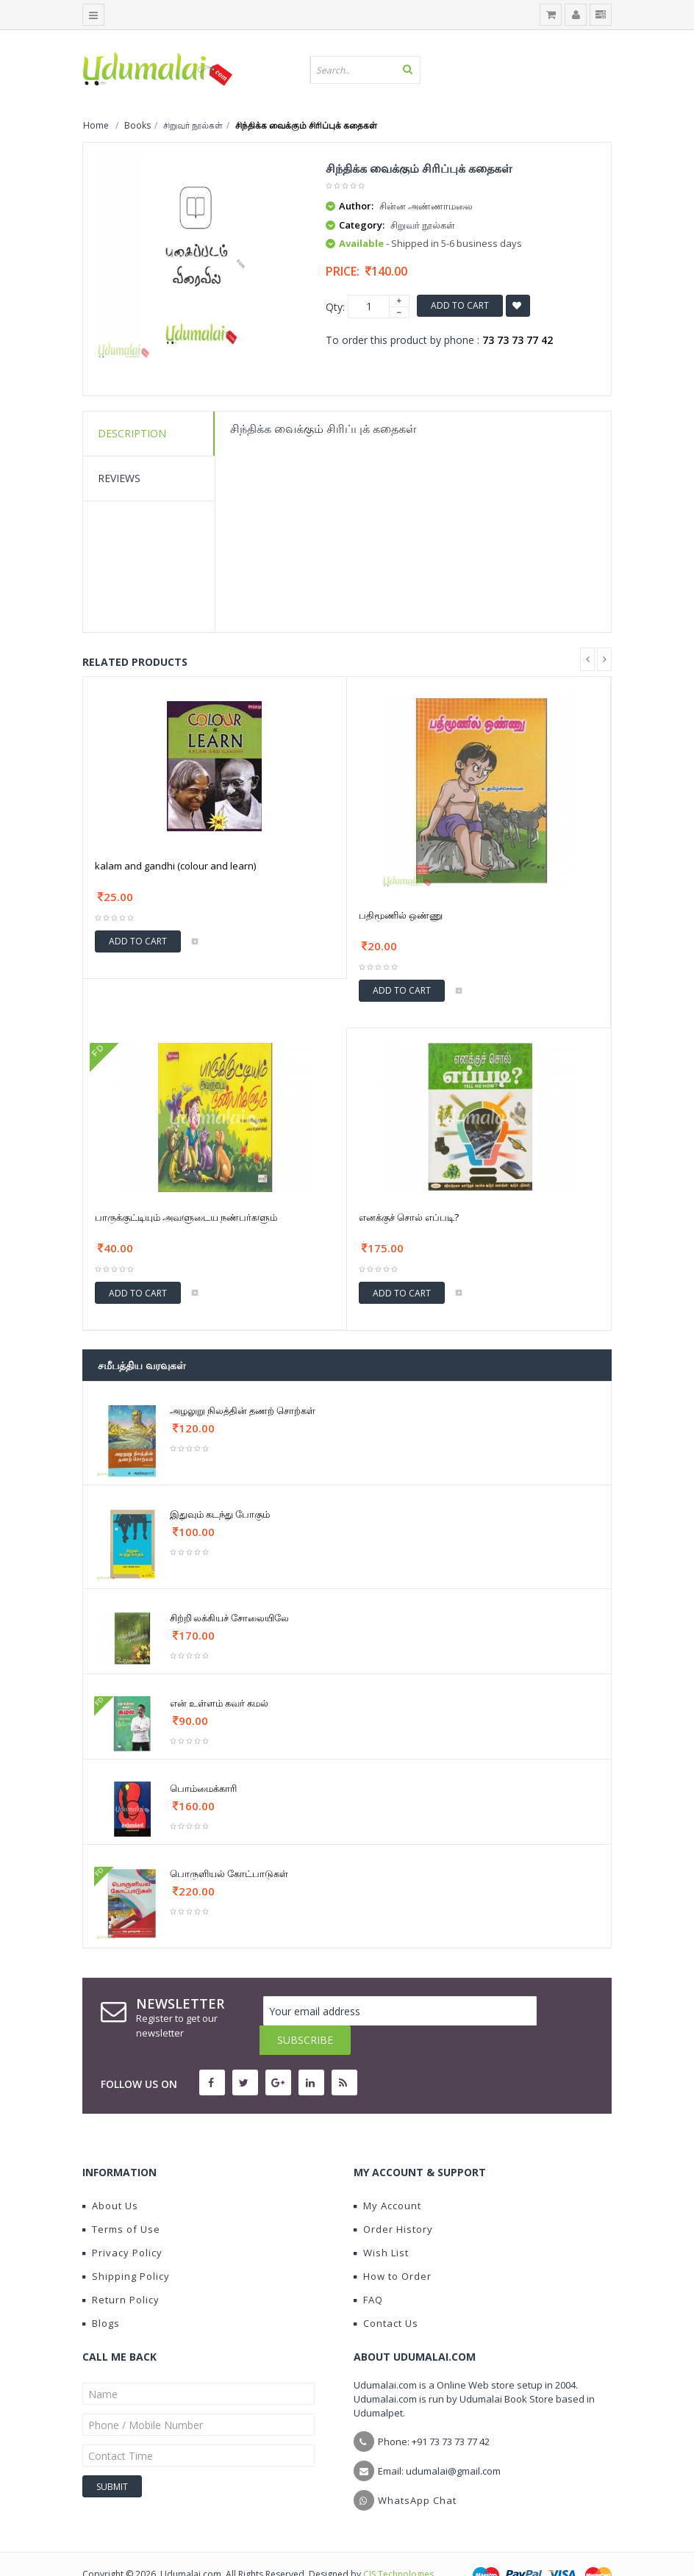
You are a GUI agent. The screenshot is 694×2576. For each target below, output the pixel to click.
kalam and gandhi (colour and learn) (175, 865)
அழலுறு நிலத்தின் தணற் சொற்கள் (242, 1410)
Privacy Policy (122, 2223)
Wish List (381, 2223)
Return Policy (121, 2270)
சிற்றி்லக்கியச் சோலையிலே (229, 1617)
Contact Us (386, 2293)
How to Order (393, 2246)
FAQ (368, 2270)
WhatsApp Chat (417, 2471)
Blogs (101, 2293)
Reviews (119, 478)
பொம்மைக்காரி (203, 1788)
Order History (393, 2199)
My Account (387, 2176)
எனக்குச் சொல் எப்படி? (409, 1217)
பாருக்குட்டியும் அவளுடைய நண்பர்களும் (186, 1217)
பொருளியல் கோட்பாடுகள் (229, 1873)
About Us (110, 2176)
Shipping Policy (126, 2246)
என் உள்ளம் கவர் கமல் (219, 1702)
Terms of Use (121, 2199)
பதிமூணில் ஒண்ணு (401, 915)
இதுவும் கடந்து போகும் (220, 1514)
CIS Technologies (398, 2545)
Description (132, 433)
